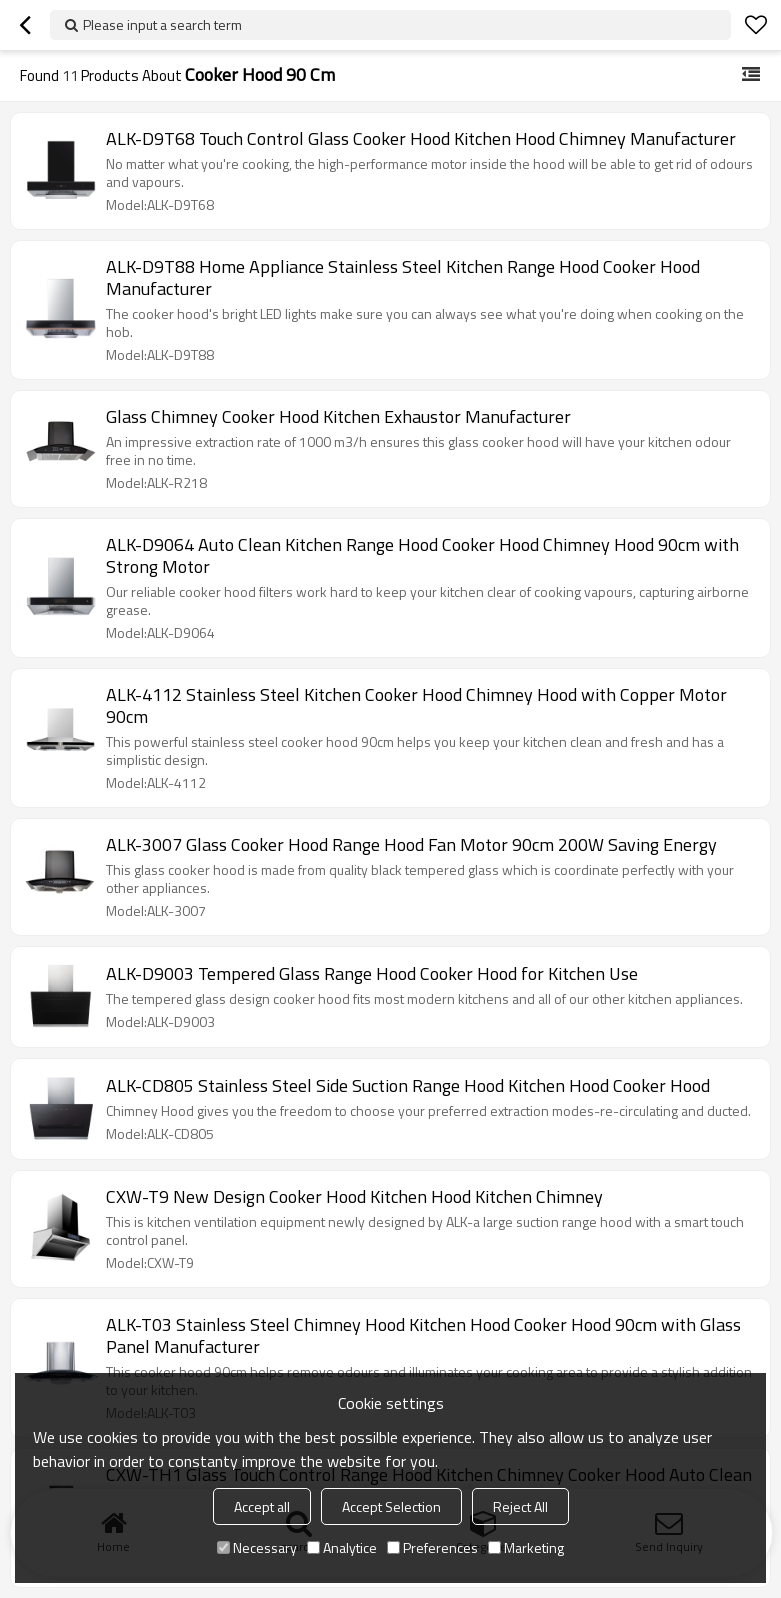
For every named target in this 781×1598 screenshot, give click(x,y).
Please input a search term (162, 24)
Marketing (526, 1547)
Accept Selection (391, 1506)
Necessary (257, 1547)
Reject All (520, 1506)
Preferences (432, 1547)
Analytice (342, 1547)
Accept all (262, 1506)
